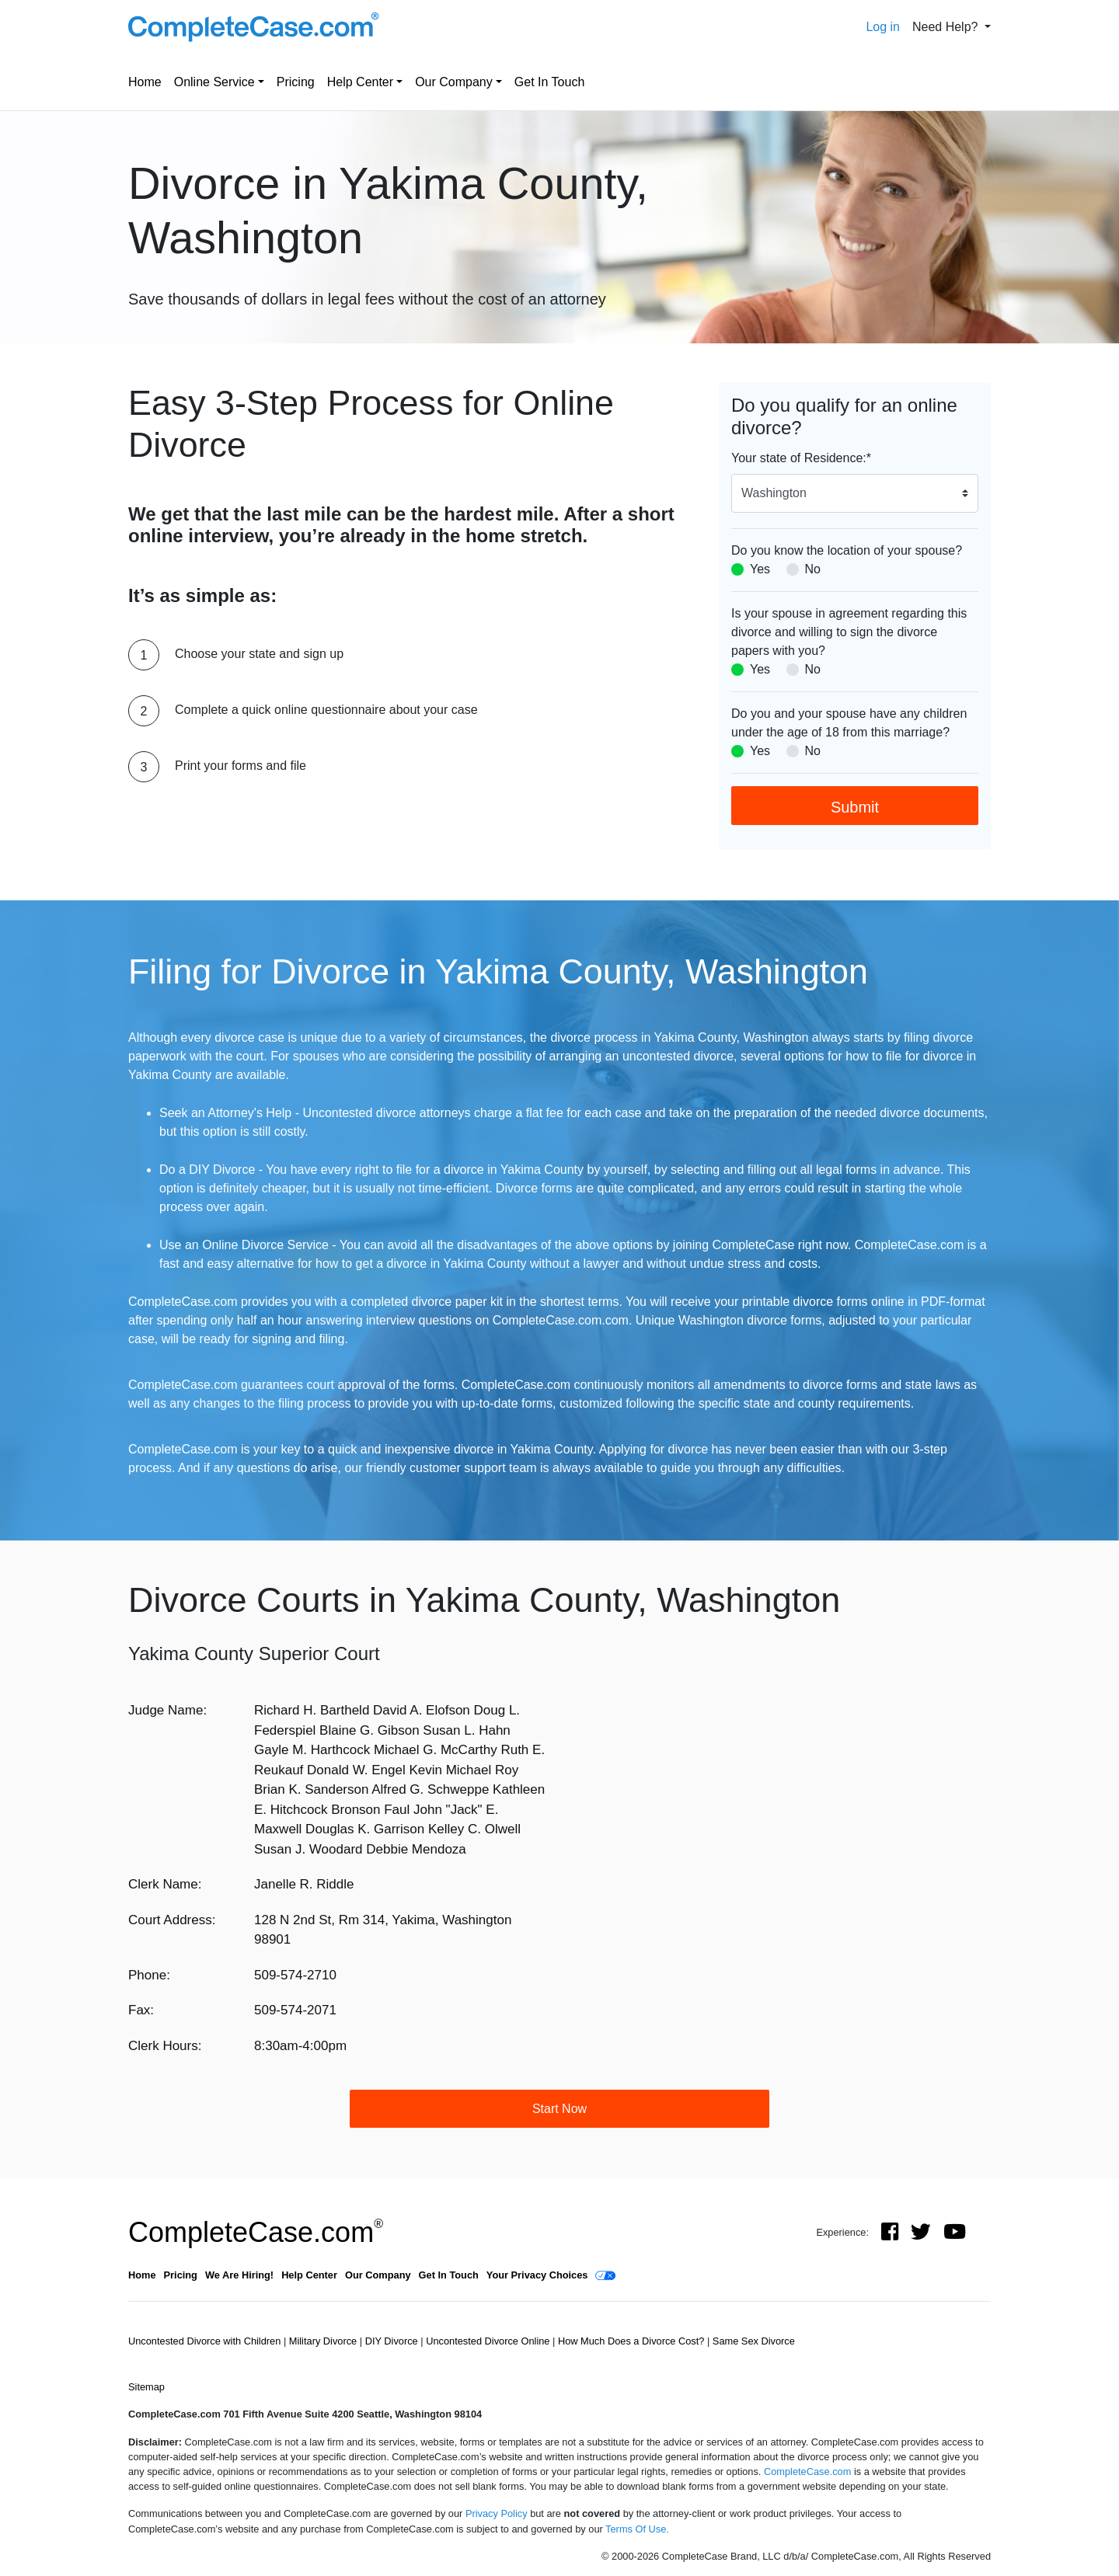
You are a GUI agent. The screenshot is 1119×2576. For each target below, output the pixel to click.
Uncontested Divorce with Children (206, 2341)
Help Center (360, 82)
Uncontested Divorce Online (489, 2341)
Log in (883, 26)
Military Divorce (324, 2341)
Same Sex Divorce (754, 2341)
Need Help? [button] (946, 26)
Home (145, 82)
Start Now (559, 2108)
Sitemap (146, 2387)
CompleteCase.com (255, 2232)
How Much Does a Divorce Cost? (632, 2341)
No (813, 569)
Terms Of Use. (637, 2529)
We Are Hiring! (239, 2275)
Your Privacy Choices (537, 2275)
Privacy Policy (496, 2513)
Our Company (454, 82)
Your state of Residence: (801, 458)
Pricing (296, 82)
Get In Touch (549, 82)
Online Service (214, 82)
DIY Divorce (393, 2341)
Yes (760, 569)
